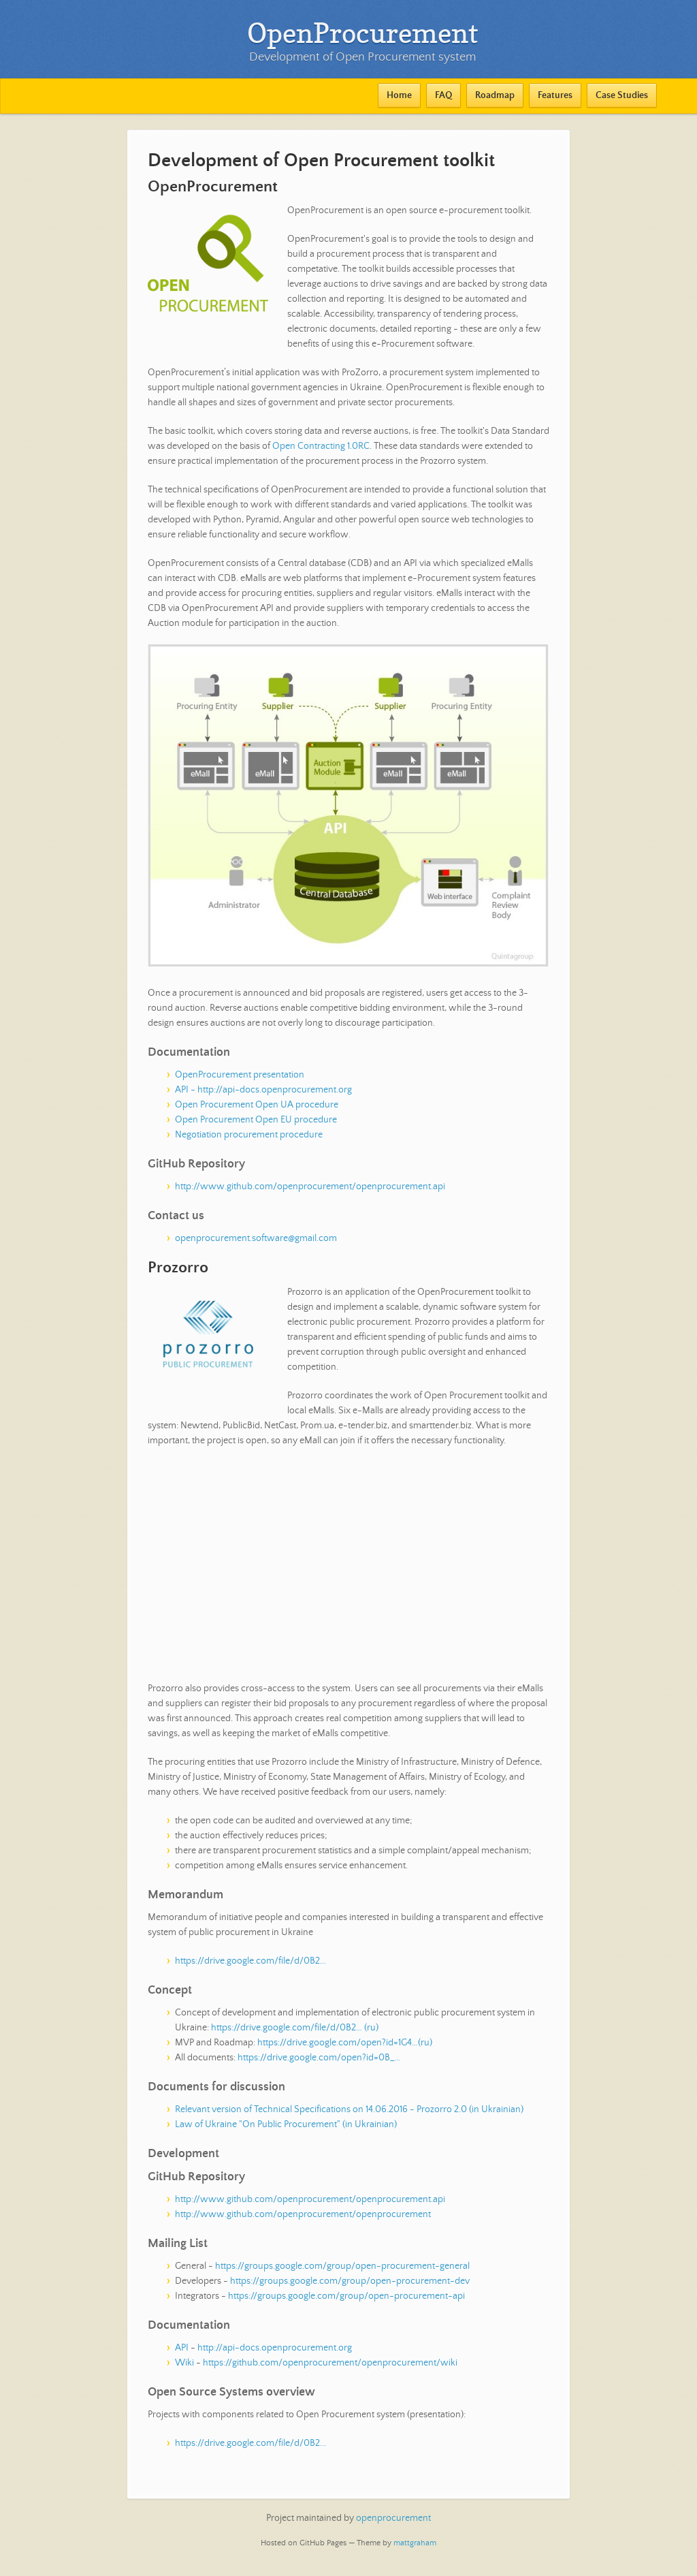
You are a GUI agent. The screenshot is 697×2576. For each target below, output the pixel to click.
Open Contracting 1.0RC (321, 446)
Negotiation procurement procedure (249, 1134)
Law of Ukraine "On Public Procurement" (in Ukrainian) (286, 2124)
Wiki (184, 2362)
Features (555, 95)
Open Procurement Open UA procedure (256, 1104)
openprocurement (393, 2518)
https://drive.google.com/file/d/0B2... (250, 1960)
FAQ (443, 95)
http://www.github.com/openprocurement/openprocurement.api (310, 1186)
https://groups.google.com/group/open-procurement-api (346, 2296)
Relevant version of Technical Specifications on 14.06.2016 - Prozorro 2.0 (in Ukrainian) (349, 2109)
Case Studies (622, 95)
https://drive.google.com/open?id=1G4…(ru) (344, 2042)
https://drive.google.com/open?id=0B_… (319, 2057)
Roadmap (495, 95)
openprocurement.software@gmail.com (256, 1238)
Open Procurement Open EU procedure (256, 1119)
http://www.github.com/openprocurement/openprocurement (303, 2214)
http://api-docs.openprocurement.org (274, 2347)
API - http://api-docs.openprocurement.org (263, 1089)
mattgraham (414, 2543)
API (182, 2347)
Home (399, 95)
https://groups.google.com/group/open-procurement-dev (350, 2281)
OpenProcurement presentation (239, 1074)
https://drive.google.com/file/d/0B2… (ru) (294, 2027)
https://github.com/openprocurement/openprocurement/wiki (330, 2362)
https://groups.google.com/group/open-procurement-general (342, 2266)
